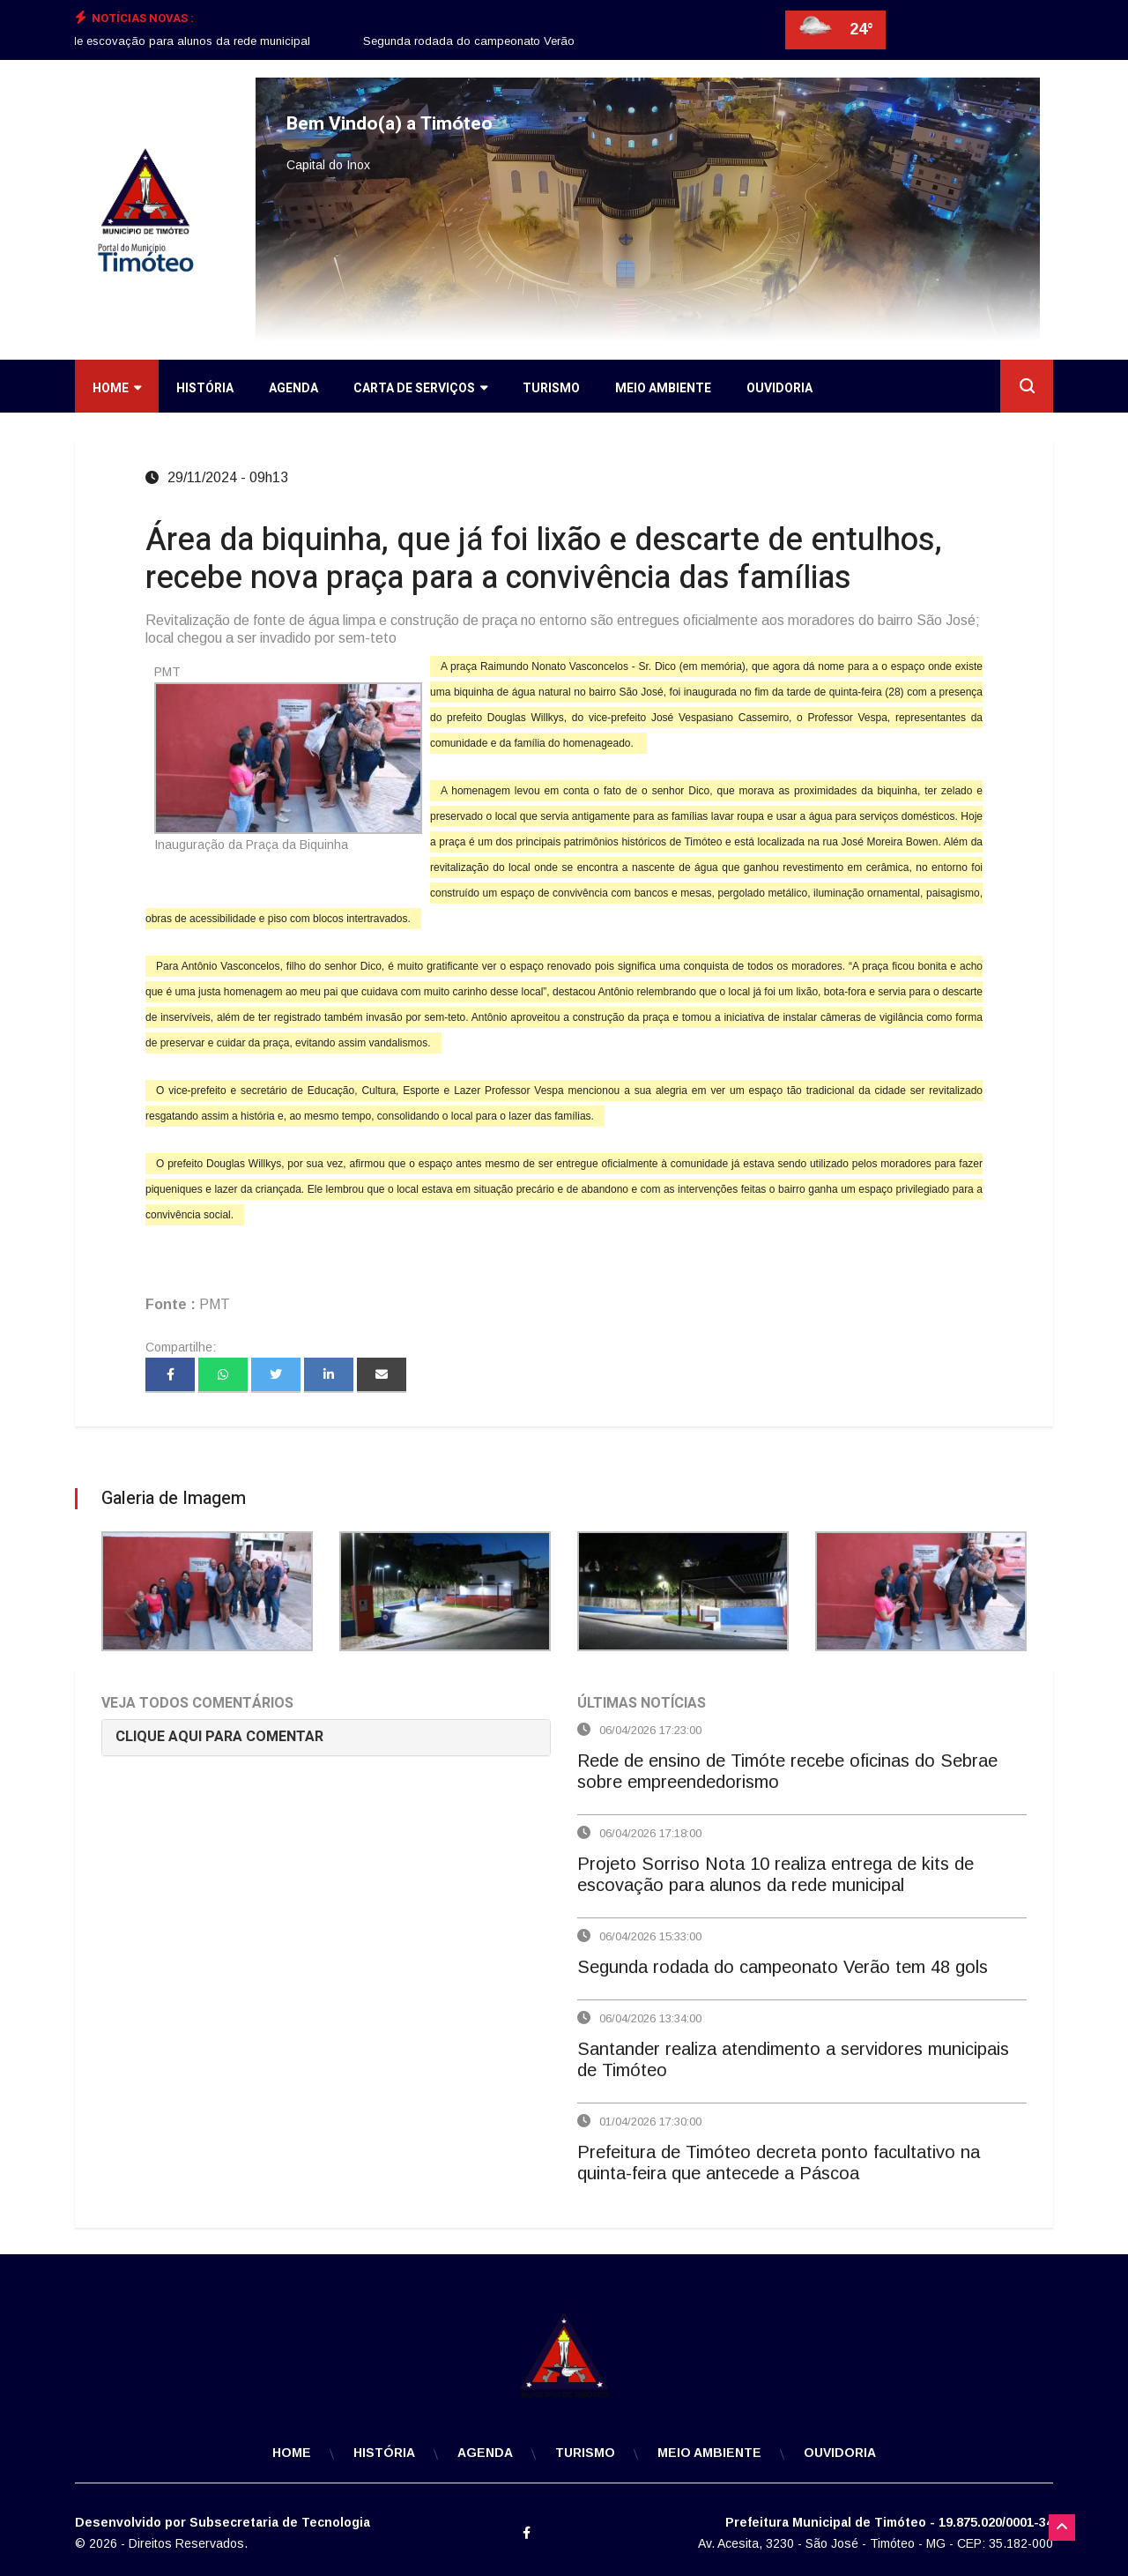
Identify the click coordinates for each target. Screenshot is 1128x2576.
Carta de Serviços (420, 388)
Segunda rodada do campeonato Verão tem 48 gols (514, 41)
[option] (514, 41)
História (205, 388)
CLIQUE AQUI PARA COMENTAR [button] (219, 1736)
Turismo (551, 388)
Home (117, 388)
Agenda (293, 388)
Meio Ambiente (663, 388)
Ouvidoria (779, 388)
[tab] (326, 1737)
